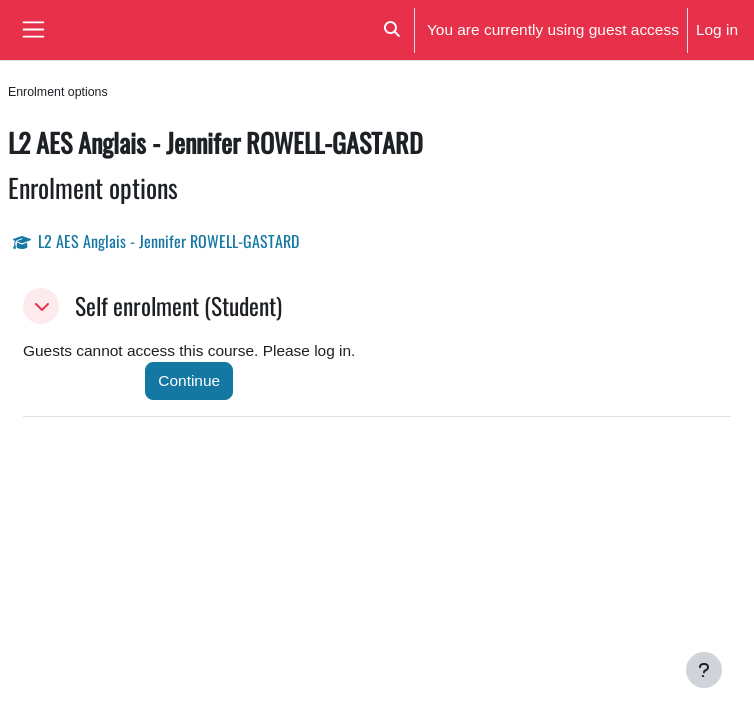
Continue (189, 380)
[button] (391, 30)
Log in (717, 29)
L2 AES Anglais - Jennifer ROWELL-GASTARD (168, 241)
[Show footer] (704, 670)
